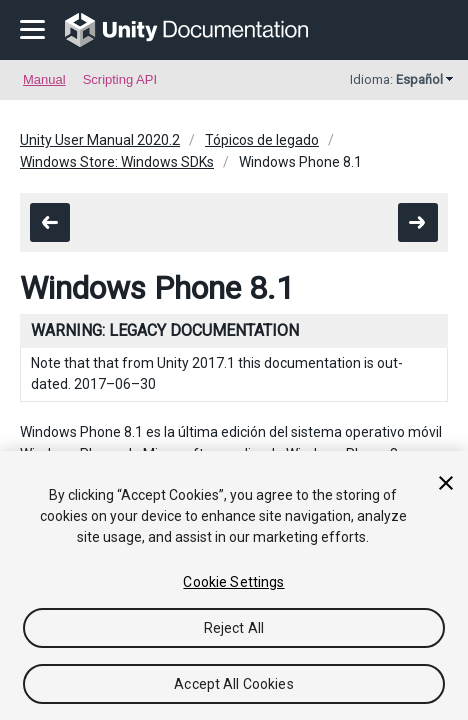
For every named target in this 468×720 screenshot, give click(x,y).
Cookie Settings (233, 582)
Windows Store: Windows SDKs (117, 162)
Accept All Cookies (234, 684)
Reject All (234, 628)
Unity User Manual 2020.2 (100, 140)
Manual (44, 79)
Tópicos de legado (262, 140)
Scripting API (120, 79)
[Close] (446, 483)
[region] (234, 585)
